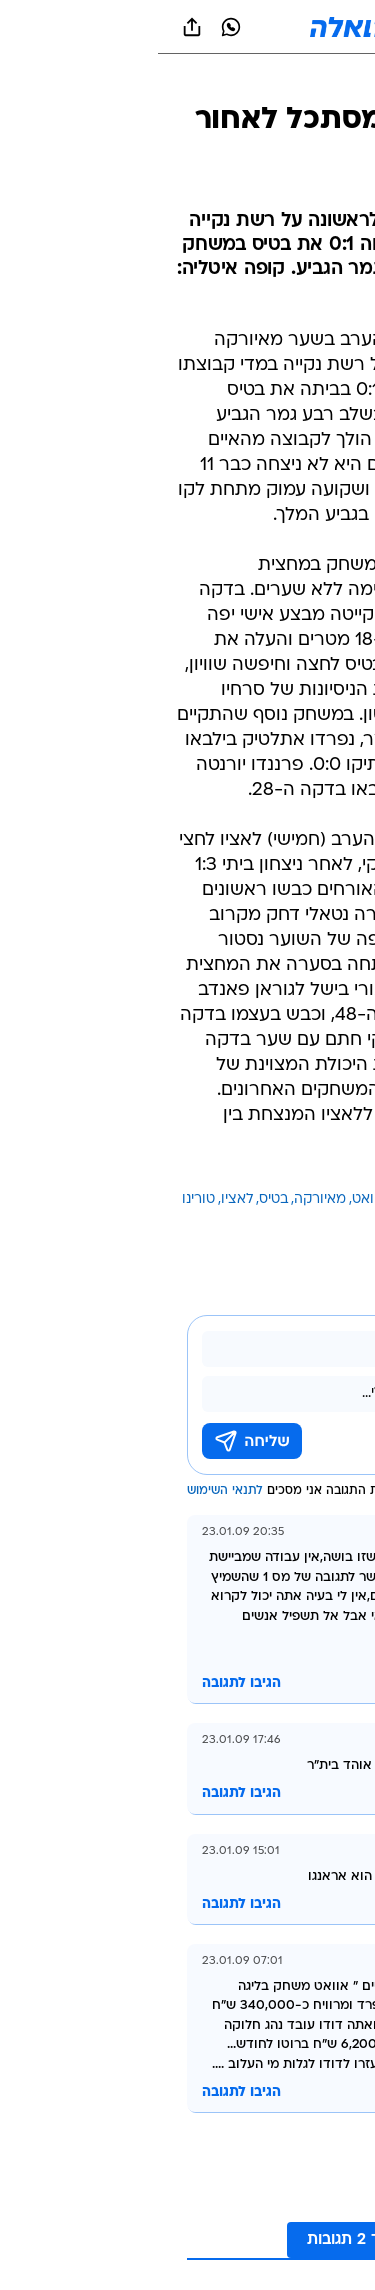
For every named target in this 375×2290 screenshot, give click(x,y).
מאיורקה (162, 1199)
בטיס (115, 1199)
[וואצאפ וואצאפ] (73, 27)
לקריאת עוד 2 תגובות (222, 2240)
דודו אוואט (225, 1199)
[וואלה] (188, 27)
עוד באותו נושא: (308, 1199)
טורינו (40, 1199)
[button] (289, 27)
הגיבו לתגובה (83, 1683)
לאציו (79, 1199)
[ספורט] (333, 80)
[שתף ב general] (34, 27)
